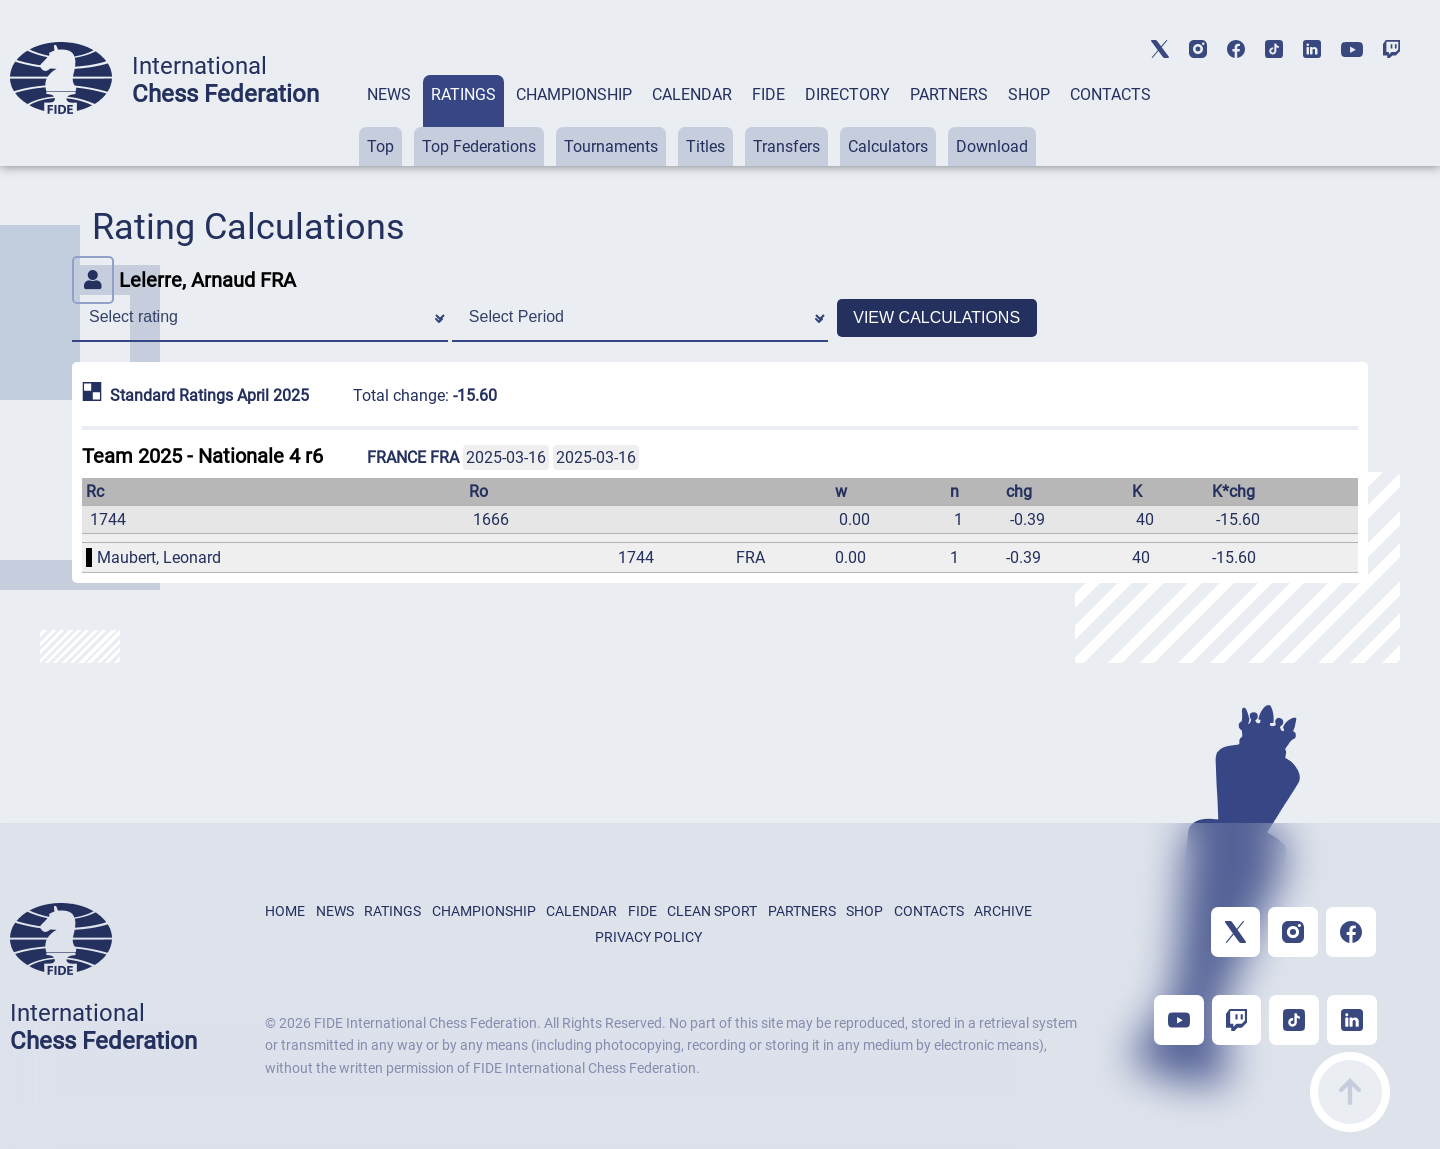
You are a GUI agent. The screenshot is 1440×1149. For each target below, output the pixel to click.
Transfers (786, 146)
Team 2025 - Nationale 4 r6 (202, 456)
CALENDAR (692, 94)
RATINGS (463, 94)
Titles (705, 146)
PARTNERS (949, 94)
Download (992, 146)
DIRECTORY (847, 94)
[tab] (389, 120)
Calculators (888, 146)
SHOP (1029, 94)
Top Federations (479, 146)
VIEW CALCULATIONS (936, 317)
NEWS (389, 94)
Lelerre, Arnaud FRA (184, 280)
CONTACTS (1110, 94)
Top (380, 146)
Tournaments (611, 146)
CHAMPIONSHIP (574, 94)
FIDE (768, 94)
